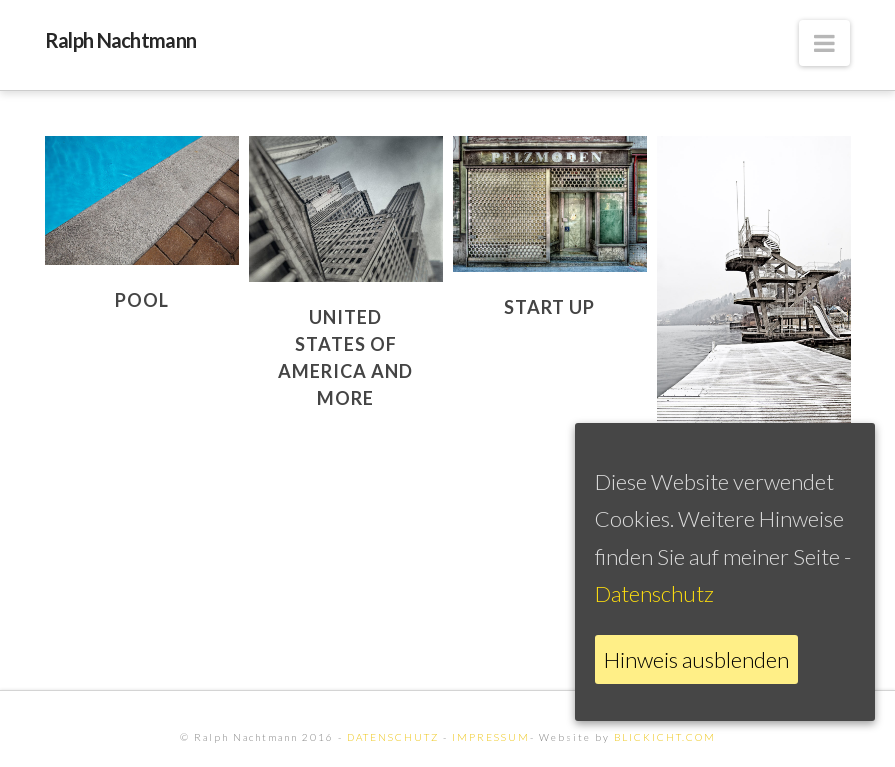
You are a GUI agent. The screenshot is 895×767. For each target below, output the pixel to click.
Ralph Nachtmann (121, 40)
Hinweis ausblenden (696, 659)
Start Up (549, 307)
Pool (142, 300)
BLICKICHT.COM (665, 737)
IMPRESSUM (491, 737)
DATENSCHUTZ (393, 737)
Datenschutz (654, 593)
